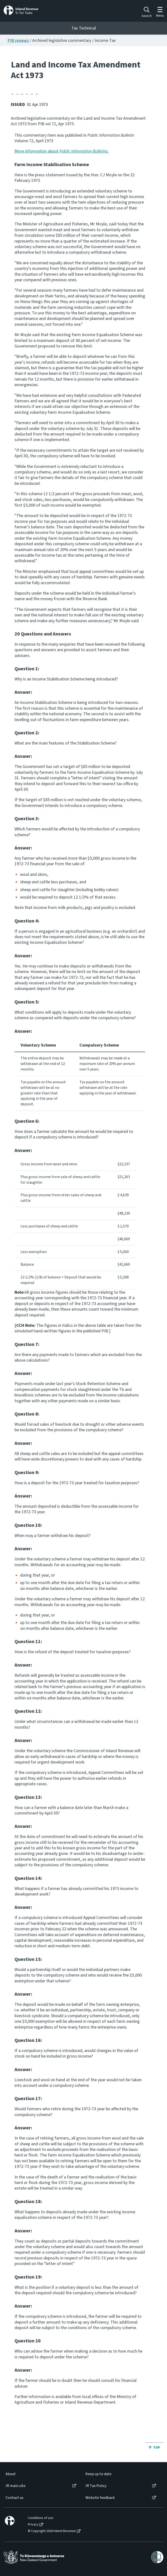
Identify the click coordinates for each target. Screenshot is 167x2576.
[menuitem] (40, 2474)
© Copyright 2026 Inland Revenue (52, 2531)
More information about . (62, 151)
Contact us (14, 2497)
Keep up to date (98, 2474)
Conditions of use (40, 2518)
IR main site (15, 2486)
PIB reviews (18, 40)
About (11, 2474)
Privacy (33, 2525)
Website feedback (100, 2497)
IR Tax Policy (95, 2486)
